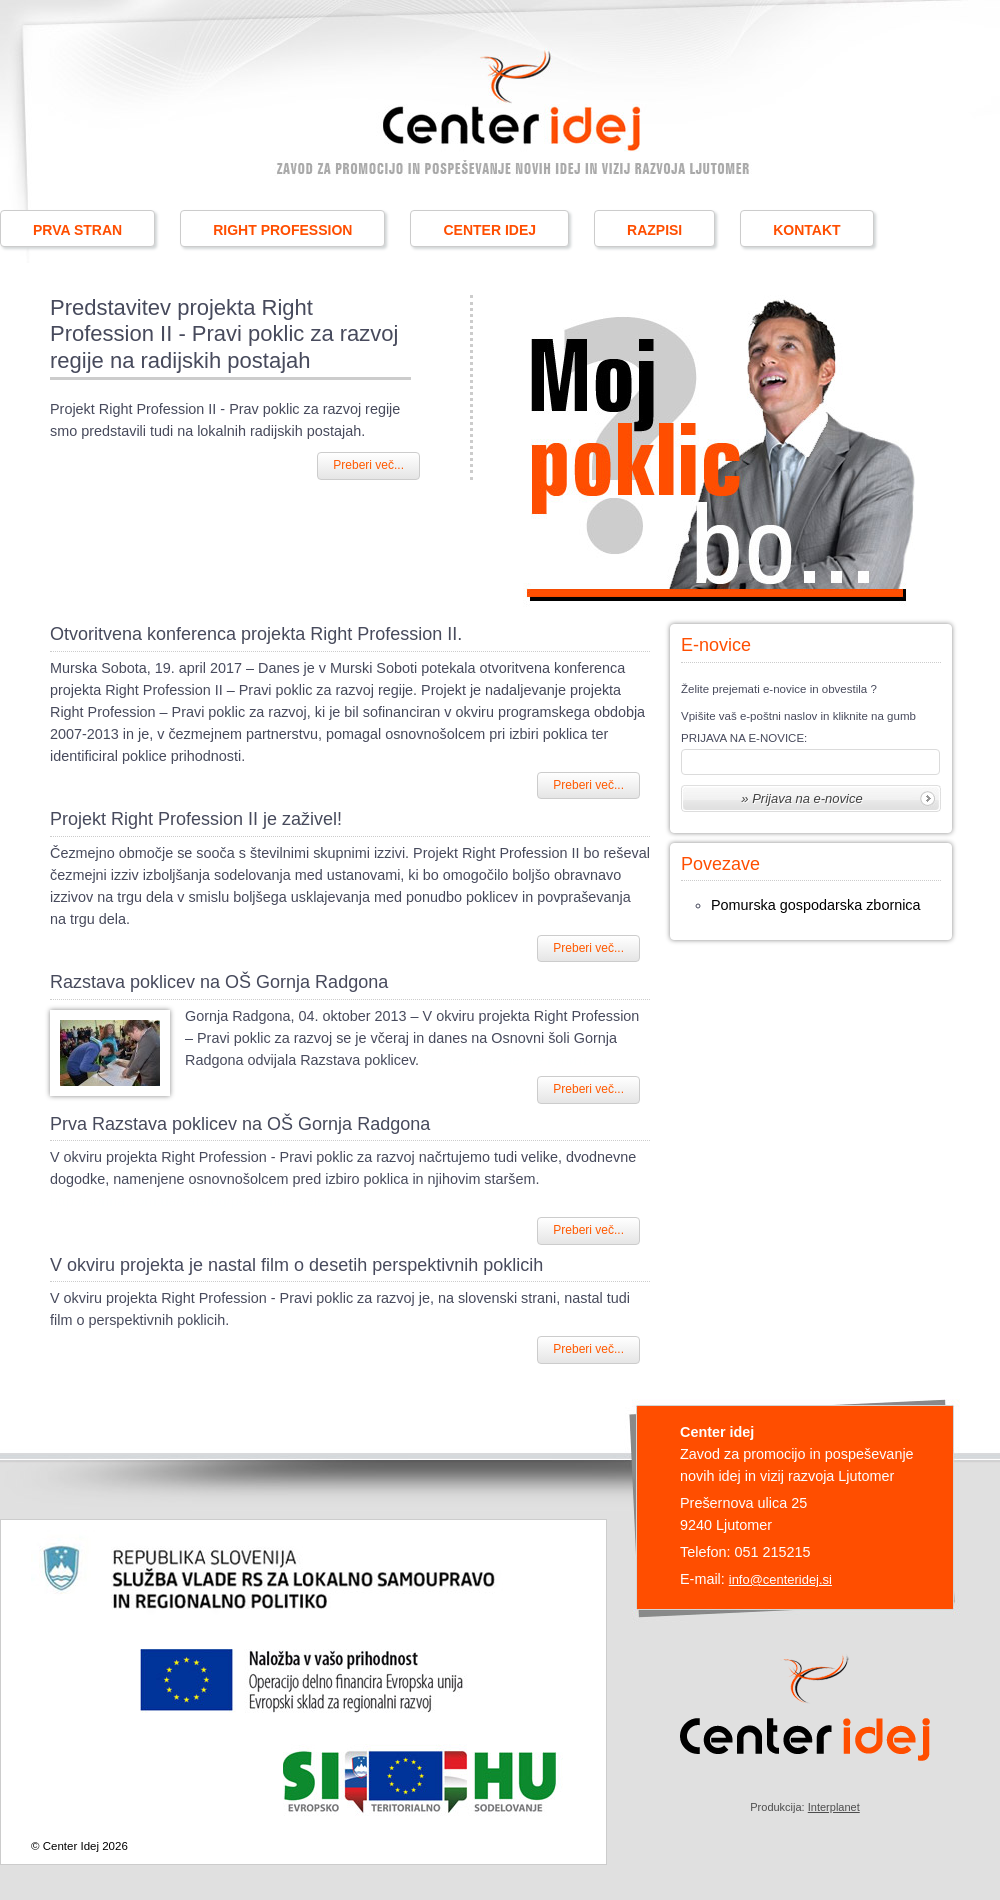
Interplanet (834, 1807)
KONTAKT (806, 230)
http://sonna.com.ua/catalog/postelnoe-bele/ (189, 1201)
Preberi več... (368, 465)
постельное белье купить (507, 1060)
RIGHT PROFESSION (282, 230)
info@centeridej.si (780, 1579)
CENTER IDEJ (489, 230)
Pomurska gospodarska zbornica (816, 905)
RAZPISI (654, 230)
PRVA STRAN (77, 230)
